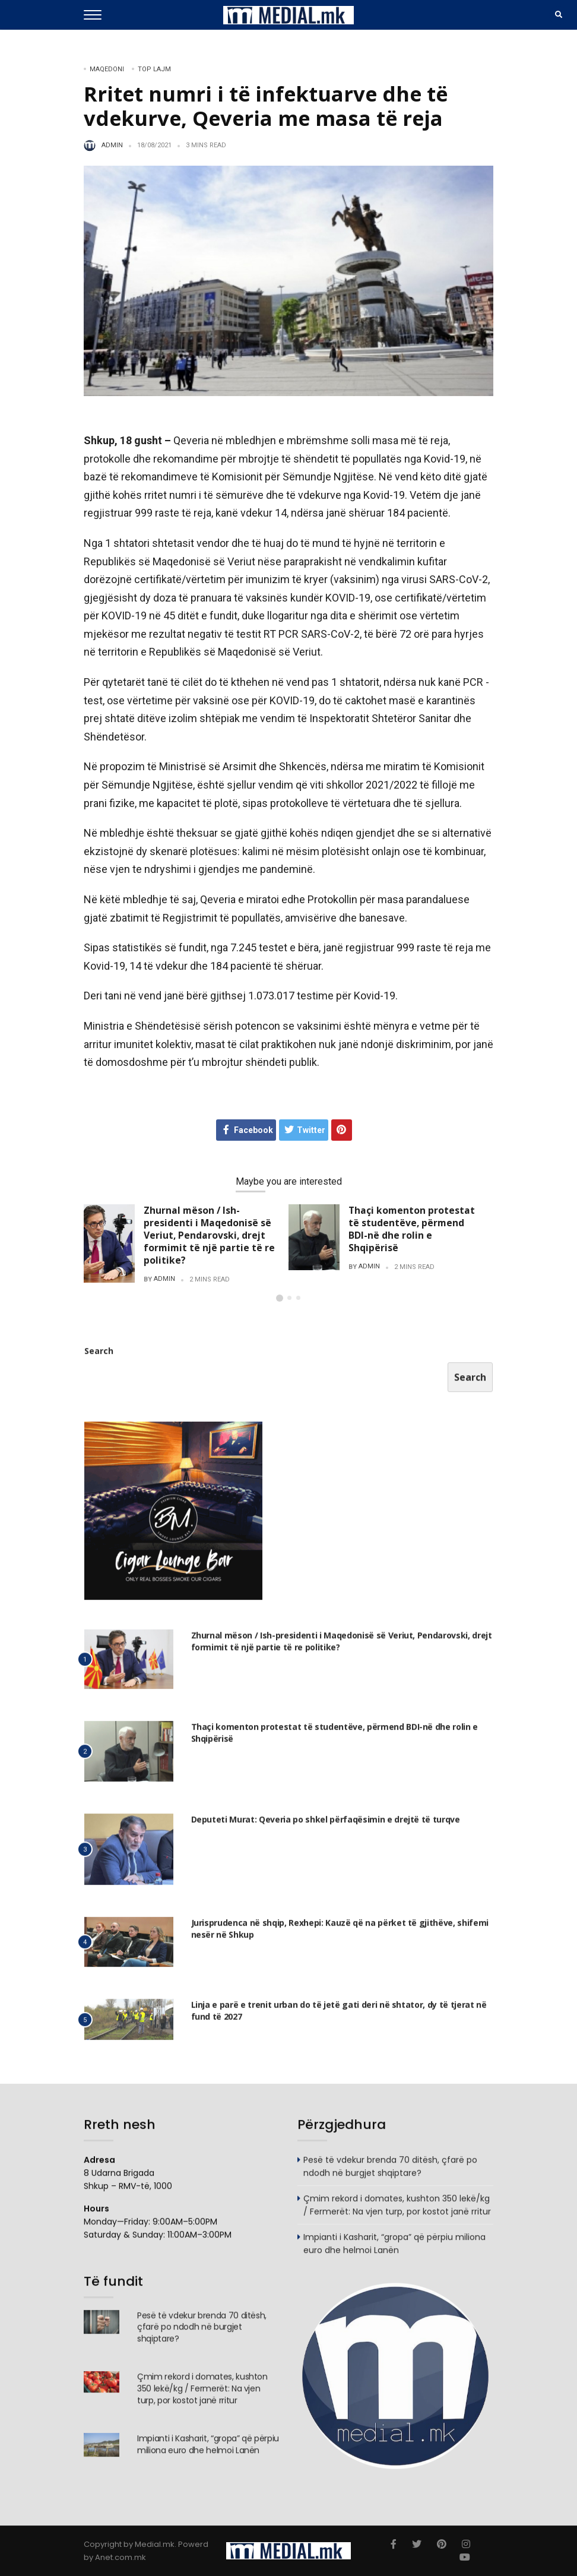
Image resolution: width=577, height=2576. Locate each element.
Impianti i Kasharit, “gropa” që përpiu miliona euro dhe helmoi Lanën (394, 2250)
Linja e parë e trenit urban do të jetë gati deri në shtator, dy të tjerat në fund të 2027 (339, 2016)
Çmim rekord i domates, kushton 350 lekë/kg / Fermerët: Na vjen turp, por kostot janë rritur (397, 2211)
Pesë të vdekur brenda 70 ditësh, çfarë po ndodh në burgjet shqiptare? (390, 2172)
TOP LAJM (154, 69)
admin (112, 145)
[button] (279, 1298)
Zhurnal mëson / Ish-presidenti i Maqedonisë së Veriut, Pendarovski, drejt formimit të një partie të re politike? (209, 1235)
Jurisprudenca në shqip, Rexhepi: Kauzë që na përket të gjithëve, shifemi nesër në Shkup (340, 1935)
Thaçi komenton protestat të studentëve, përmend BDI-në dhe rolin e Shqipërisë (411, 1229)
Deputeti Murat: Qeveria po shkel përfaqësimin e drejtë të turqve (325, 1825)
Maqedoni (107, 69)
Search (98, 1357)
